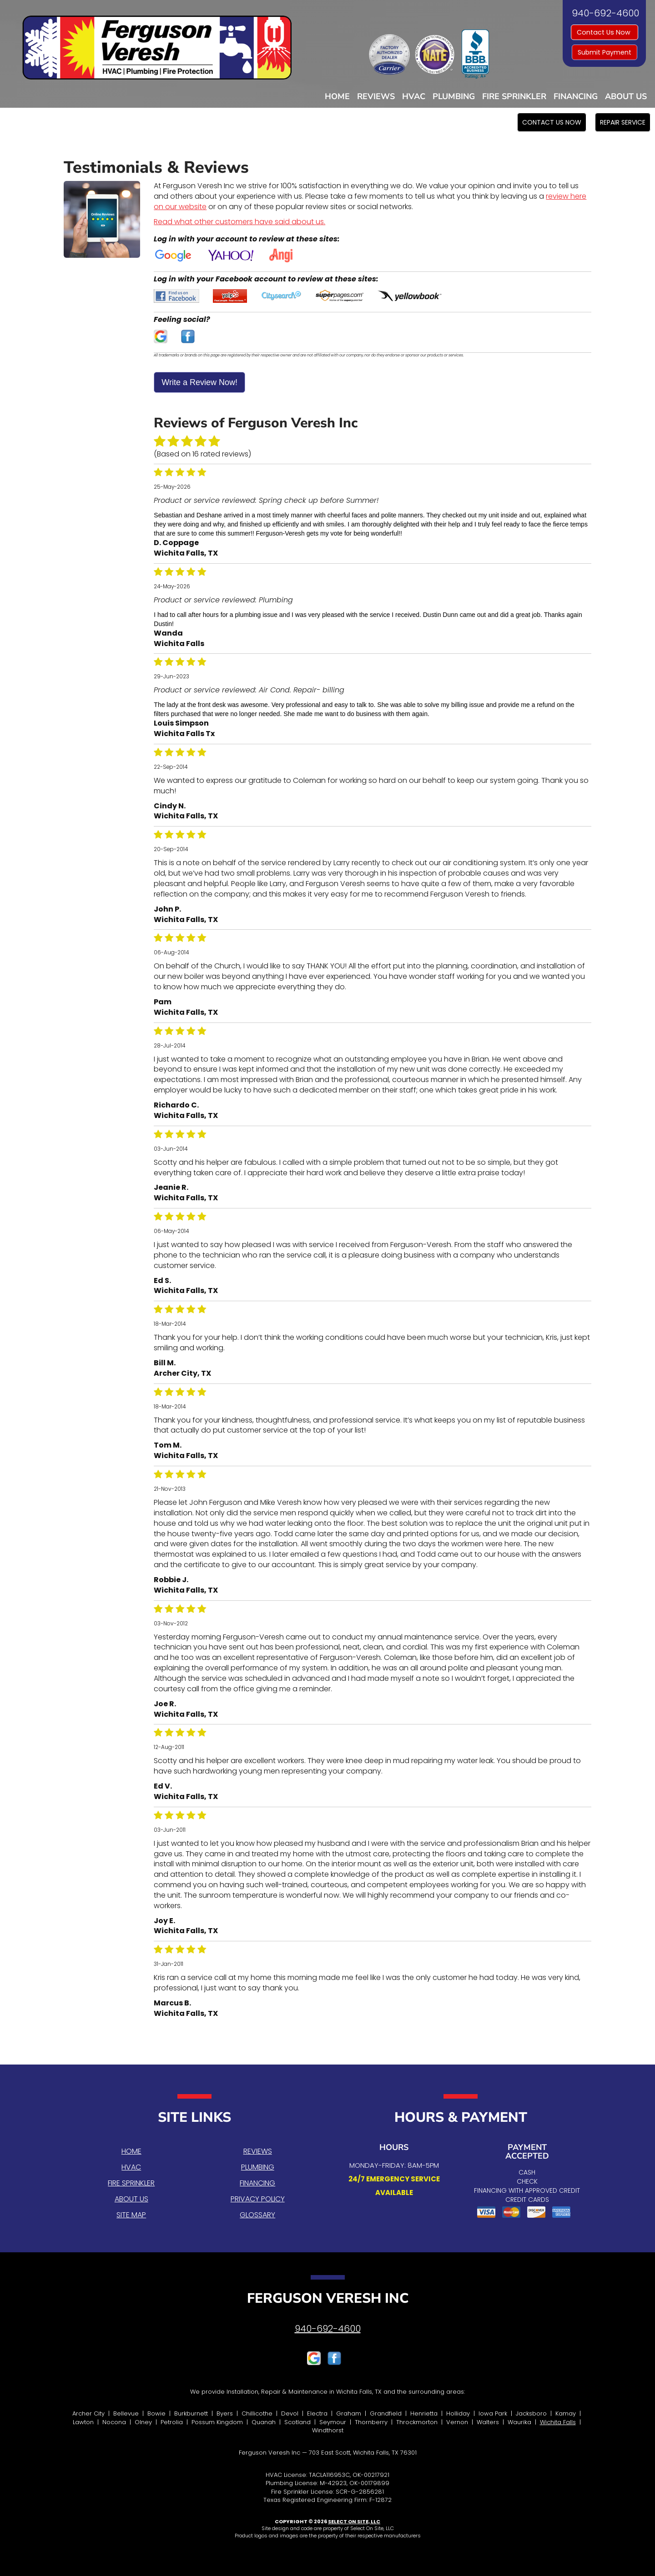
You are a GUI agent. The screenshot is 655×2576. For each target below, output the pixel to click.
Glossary (257, 2215)
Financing (576, 96)
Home (337, 96)
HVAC (413, 96)
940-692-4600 (328, 2328)
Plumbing (454, 96)
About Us (626, 96)
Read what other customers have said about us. (239, 221)
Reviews (376, 96)
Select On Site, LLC (354, 2521)
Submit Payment (604, 52)
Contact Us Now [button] (604, 32)
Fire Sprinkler (514, 96)
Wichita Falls (558, 2422)
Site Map (131, 2215)
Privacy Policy (258, 2199)
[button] (551, 122)
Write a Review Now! (199, 382)
